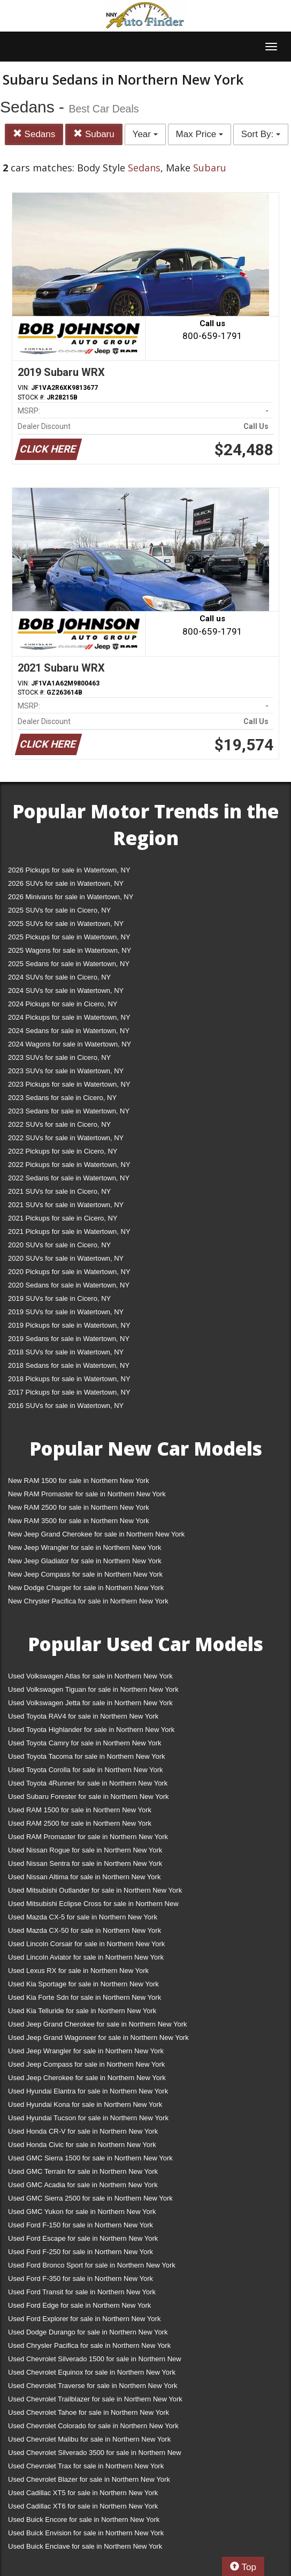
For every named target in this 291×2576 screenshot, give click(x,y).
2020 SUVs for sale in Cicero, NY (59, 1245)
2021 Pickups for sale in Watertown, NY (69, 1231)
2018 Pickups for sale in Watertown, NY (69, 1379)
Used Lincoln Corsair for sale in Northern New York (86, 1944)
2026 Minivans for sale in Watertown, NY (70, 897)
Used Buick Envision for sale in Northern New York (86, 2533)
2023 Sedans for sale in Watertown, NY (68, 1111)
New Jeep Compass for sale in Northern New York (85, 1574)
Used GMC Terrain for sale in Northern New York (83, 2171)
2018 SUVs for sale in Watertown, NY (66, 1352)
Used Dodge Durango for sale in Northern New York (87, 2332)
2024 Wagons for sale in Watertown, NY (69, 1044)
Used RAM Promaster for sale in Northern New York (88, 1837)
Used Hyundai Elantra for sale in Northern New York (88, 2091)
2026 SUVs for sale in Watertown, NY (66, 883)
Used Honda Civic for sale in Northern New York (82, 2145)
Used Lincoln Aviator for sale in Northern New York (86, 1957)
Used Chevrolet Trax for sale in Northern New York (86, 2466)
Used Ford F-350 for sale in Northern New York (80, 2278)
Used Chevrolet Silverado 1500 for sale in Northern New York (94, 2361)
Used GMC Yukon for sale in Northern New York (82, 2212)
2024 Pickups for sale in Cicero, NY (62, 1004)
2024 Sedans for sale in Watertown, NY (68, 1031)
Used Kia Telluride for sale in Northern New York (82, 2011)
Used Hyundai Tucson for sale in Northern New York (88, 2118)
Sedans (34, 134)
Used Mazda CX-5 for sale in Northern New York (82, 1917)
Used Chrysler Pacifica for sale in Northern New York (89, 2345)
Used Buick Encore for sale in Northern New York (83, 2519)
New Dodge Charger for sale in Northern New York (86, 1588)
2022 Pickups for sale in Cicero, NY (62, 1151)
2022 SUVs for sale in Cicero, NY (59, 1124)
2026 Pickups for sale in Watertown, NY (69, 870)
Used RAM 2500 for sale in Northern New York (79, 1823)
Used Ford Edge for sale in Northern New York (79, 2305)
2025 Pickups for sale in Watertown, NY (69, 937)
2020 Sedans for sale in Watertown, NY (68, 1285)
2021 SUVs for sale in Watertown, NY (66, 1205)
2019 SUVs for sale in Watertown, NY (66, 1312)
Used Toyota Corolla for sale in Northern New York (85, 1770)
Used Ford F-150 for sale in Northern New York (80, 2225)
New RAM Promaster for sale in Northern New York (87, 1494)
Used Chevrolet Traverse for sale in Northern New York (92, 2386)
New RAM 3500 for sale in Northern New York (78, 1521)
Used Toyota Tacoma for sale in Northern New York (86, 1756)
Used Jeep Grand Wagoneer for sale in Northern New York (98, 2037)
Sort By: (260, 134)
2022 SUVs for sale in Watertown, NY (66, 1138)
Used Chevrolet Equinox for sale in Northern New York (91, 2372)
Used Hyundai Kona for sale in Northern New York (85, 2104)
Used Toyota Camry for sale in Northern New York (85, 1743)
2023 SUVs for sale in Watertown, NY (66, 1071)
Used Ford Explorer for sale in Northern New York (84, 2319)
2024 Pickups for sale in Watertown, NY (69, 1017)
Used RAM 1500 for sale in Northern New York (79, 1810)
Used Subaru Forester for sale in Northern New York (88, 1796)
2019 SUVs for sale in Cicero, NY (59, 1298)
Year (145, 134)
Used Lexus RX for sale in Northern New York (78, 1971)
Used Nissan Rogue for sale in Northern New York (85, 1850)
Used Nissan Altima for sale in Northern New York (84, 1877)
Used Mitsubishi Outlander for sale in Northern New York (95, 1890)
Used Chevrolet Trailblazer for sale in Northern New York (95, 2399)
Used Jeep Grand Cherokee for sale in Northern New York (97, 2024)
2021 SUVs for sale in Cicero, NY (59, 1191)
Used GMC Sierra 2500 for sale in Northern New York (90, 2198)
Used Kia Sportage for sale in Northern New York (83, 1984)
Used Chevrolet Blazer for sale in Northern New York (89, 2479)
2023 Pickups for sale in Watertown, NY (69, 1084)
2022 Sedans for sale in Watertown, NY (68, 1178)
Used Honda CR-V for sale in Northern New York (83, 2131)
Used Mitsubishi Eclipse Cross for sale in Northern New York (93, 1906)
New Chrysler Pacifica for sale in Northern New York (88, 1601)
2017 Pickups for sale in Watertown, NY (69, 1392)
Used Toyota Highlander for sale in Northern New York (91, 1730)
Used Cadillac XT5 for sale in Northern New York (83, 2493)
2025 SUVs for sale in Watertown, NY (66, 924)
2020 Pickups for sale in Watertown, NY (69, 1272)
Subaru (93, 134)
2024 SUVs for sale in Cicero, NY (59, 977)
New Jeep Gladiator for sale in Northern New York (85, 1561)
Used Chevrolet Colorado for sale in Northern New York (93, 2426)
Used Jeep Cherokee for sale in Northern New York (87, 2078)
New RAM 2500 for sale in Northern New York (78, 1507)
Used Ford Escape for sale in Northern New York (83, 2238)
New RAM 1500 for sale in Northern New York (78, 1481)
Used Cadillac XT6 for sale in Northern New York (83, 2506)
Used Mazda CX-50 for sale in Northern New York (84, 1930)
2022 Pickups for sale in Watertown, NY (69, 1165)
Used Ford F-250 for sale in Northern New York (80, 2252)
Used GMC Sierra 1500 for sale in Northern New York (90, 2158)
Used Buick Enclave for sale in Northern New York (85, 2546)
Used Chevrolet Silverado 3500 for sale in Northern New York (94, 2455)
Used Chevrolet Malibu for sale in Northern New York (89, 2439)
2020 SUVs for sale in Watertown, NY (66, 1258)
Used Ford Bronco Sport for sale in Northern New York (91, 2265)
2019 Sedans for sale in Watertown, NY (68, 1339)
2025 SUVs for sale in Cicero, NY (59, 910)
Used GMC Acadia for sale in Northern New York (83, 2185)
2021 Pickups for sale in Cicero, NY (62, 1218)
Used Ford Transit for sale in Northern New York (82, 2292)
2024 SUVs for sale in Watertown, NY (66, 990)
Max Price (199, 134)
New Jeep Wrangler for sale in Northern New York (85, 1547)
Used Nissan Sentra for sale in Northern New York (85, 1863)
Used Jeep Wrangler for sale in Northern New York (86, 2051)
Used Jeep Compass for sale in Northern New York (86, 2064)
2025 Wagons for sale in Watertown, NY (69, 950)
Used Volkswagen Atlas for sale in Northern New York (90, 1676)
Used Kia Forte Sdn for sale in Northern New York (84, 1997)
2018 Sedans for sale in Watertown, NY (68, 1365)
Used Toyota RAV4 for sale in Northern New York (83, 1716)
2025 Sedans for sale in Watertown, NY (68, 964)
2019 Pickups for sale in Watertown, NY (69, 1325)
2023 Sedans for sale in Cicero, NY (62, 1098)
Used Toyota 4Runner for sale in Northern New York (87, 1783)
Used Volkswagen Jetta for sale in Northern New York (90, 1703)
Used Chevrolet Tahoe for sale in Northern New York (88, 2412)
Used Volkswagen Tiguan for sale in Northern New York (93, 1689)
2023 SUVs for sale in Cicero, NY (59, 1057)
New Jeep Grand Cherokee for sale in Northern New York (96, 1534)
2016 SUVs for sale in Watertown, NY (66, 1406)
